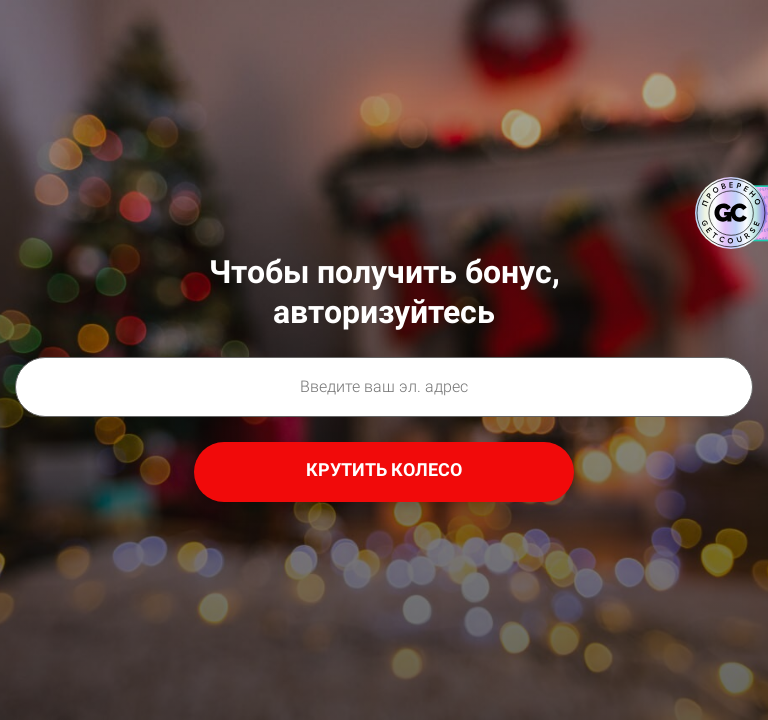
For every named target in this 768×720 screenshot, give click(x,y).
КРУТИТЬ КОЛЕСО (384, 469)
